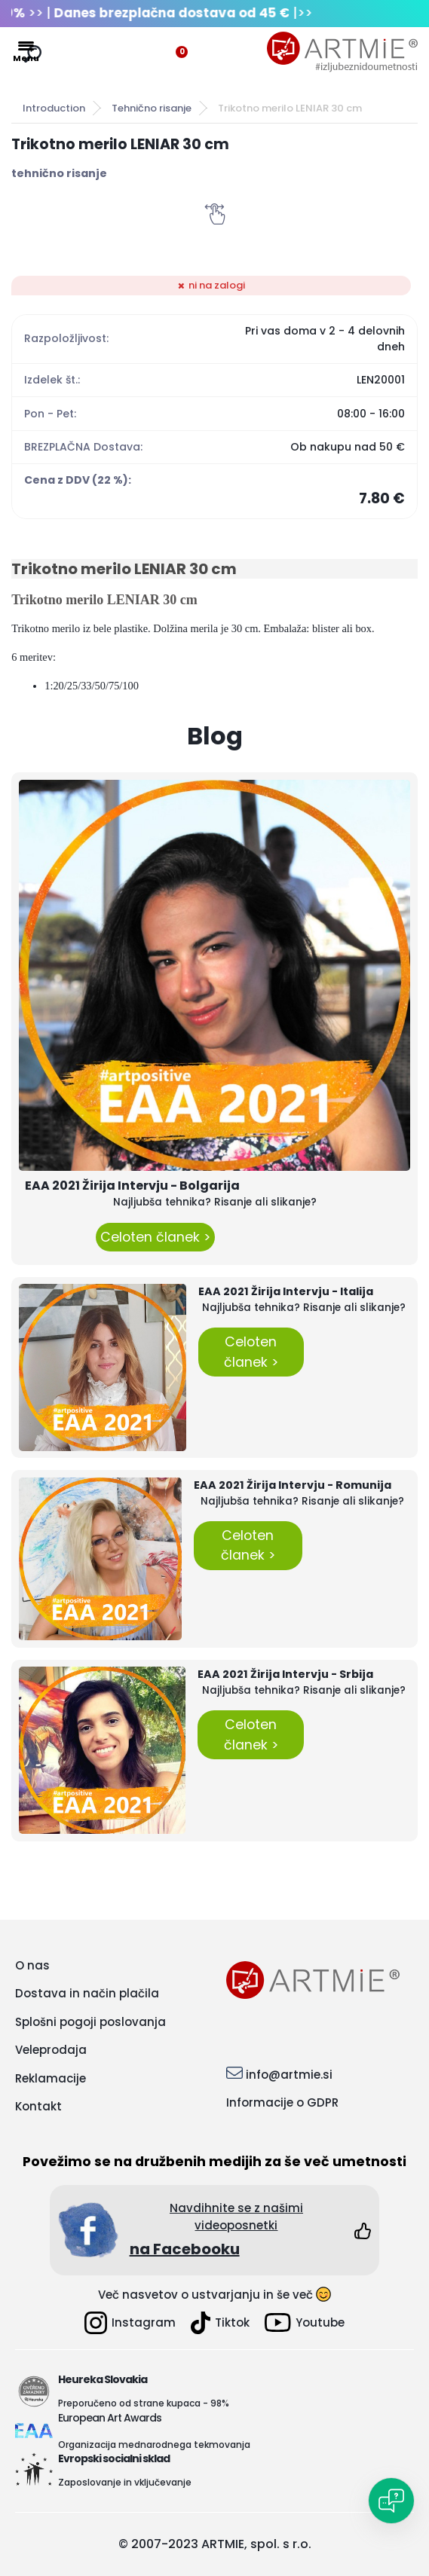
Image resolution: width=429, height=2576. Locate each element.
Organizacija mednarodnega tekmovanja (154, 2444)
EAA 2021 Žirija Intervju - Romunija (292, 1485)
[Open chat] (391, 2500)
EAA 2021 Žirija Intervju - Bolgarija (132, 1185)
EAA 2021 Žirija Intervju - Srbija (285, 1674)
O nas (32, 1965)
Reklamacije (50, 2078)
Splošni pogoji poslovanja (90, 2022)
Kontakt (38, 2106)
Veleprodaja (51, 2050)
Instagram (130, 2323)
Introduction (54, 108)
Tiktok (220, 2323)
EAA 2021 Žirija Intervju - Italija (285, 1291)
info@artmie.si (289, 2074)
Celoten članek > (155, 1237)
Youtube (305, 2322)
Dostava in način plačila (87, 1993)
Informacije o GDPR (282, 2102)
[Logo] (342, 52)
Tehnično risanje (152, 108)
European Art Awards (109, 2417)
